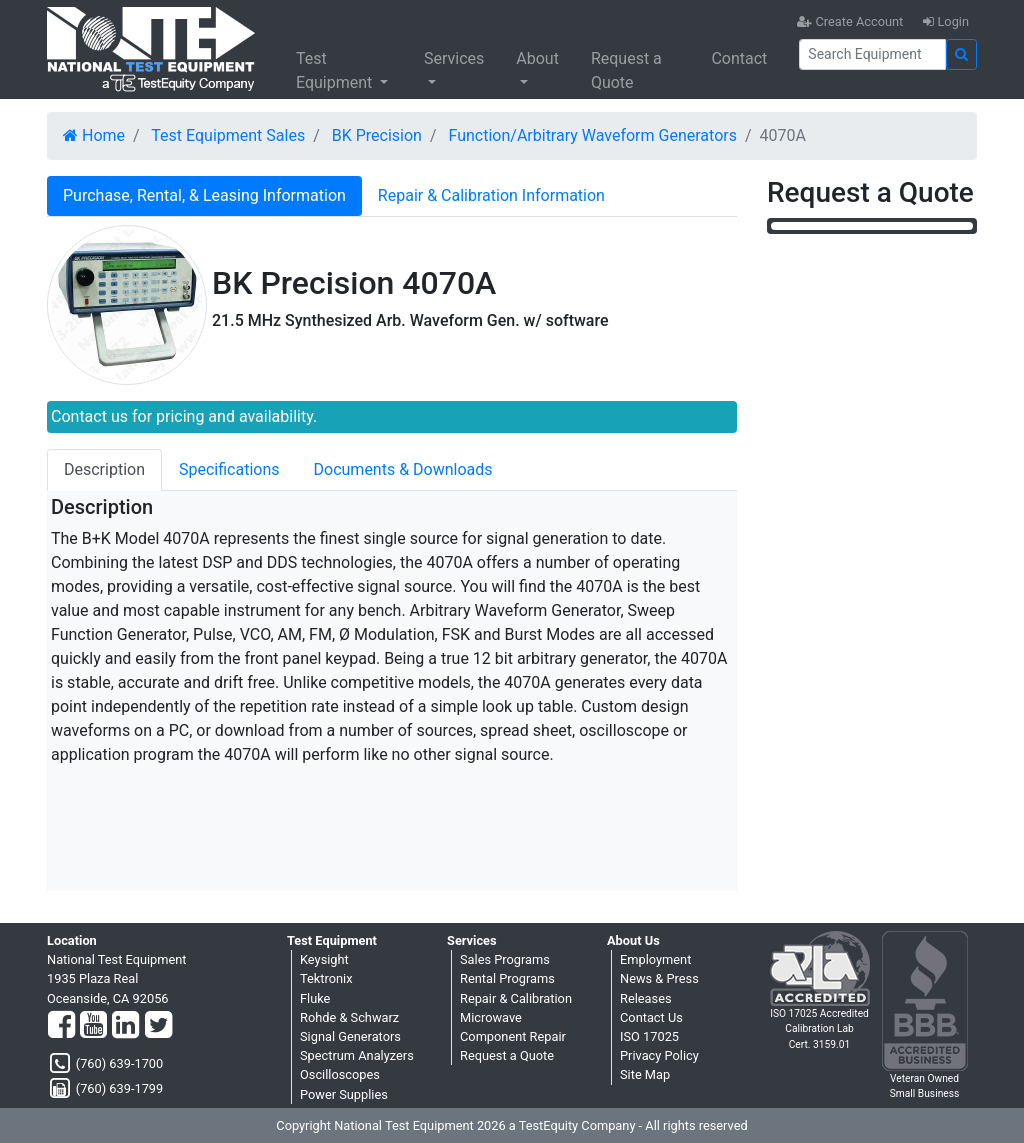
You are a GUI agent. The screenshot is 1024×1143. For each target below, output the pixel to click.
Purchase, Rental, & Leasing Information (204, 195)
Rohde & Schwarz (349, 1017)
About (537, 58)
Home (94, 135)
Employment (655, 959)
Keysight (324, 959)
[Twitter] (158, 1026)
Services (454, 58)
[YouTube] (93, 1026)
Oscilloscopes (340, 1074)
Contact (739, 58)
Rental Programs (507, 978)
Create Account (850, 21)
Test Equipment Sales (228, 135)
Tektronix (326, 978)
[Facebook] (61, 1026)
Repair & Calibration (516, 998)
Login (946, 21)
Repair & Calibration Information (491, 195)
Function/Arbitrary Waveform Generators (593, 135)
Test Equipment (336, 70)
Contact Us (651, 1017)
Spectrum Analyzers (357, 1055)
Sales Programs (505, 959)
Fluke (315, 998)
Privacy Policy (659, 1055)
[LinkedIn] (125, 1026)
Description (104, 469)
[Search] (872, 54)
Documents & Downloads (403, 469)
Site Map (645, 1074)
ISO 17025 (649, 1036)
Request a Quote (626, 70)
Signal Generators (350, 1036)
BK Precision (377, 135)
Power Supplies (344, 1094)
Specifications (229, 469)
